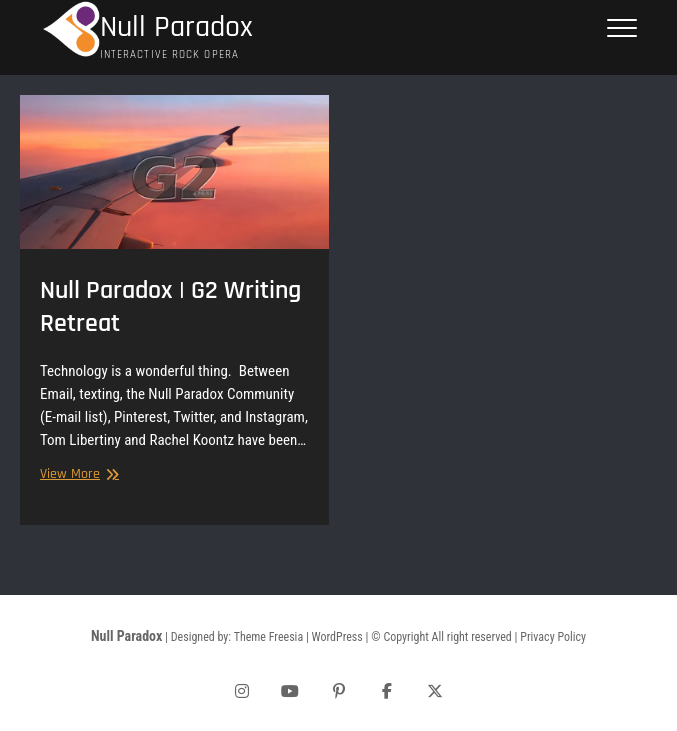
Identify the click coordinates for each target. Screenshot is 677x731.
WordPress (337, 637)
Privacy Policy (553, 637)
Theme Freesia (268, 637)
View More (77, 474)
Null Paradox (176, 27)
